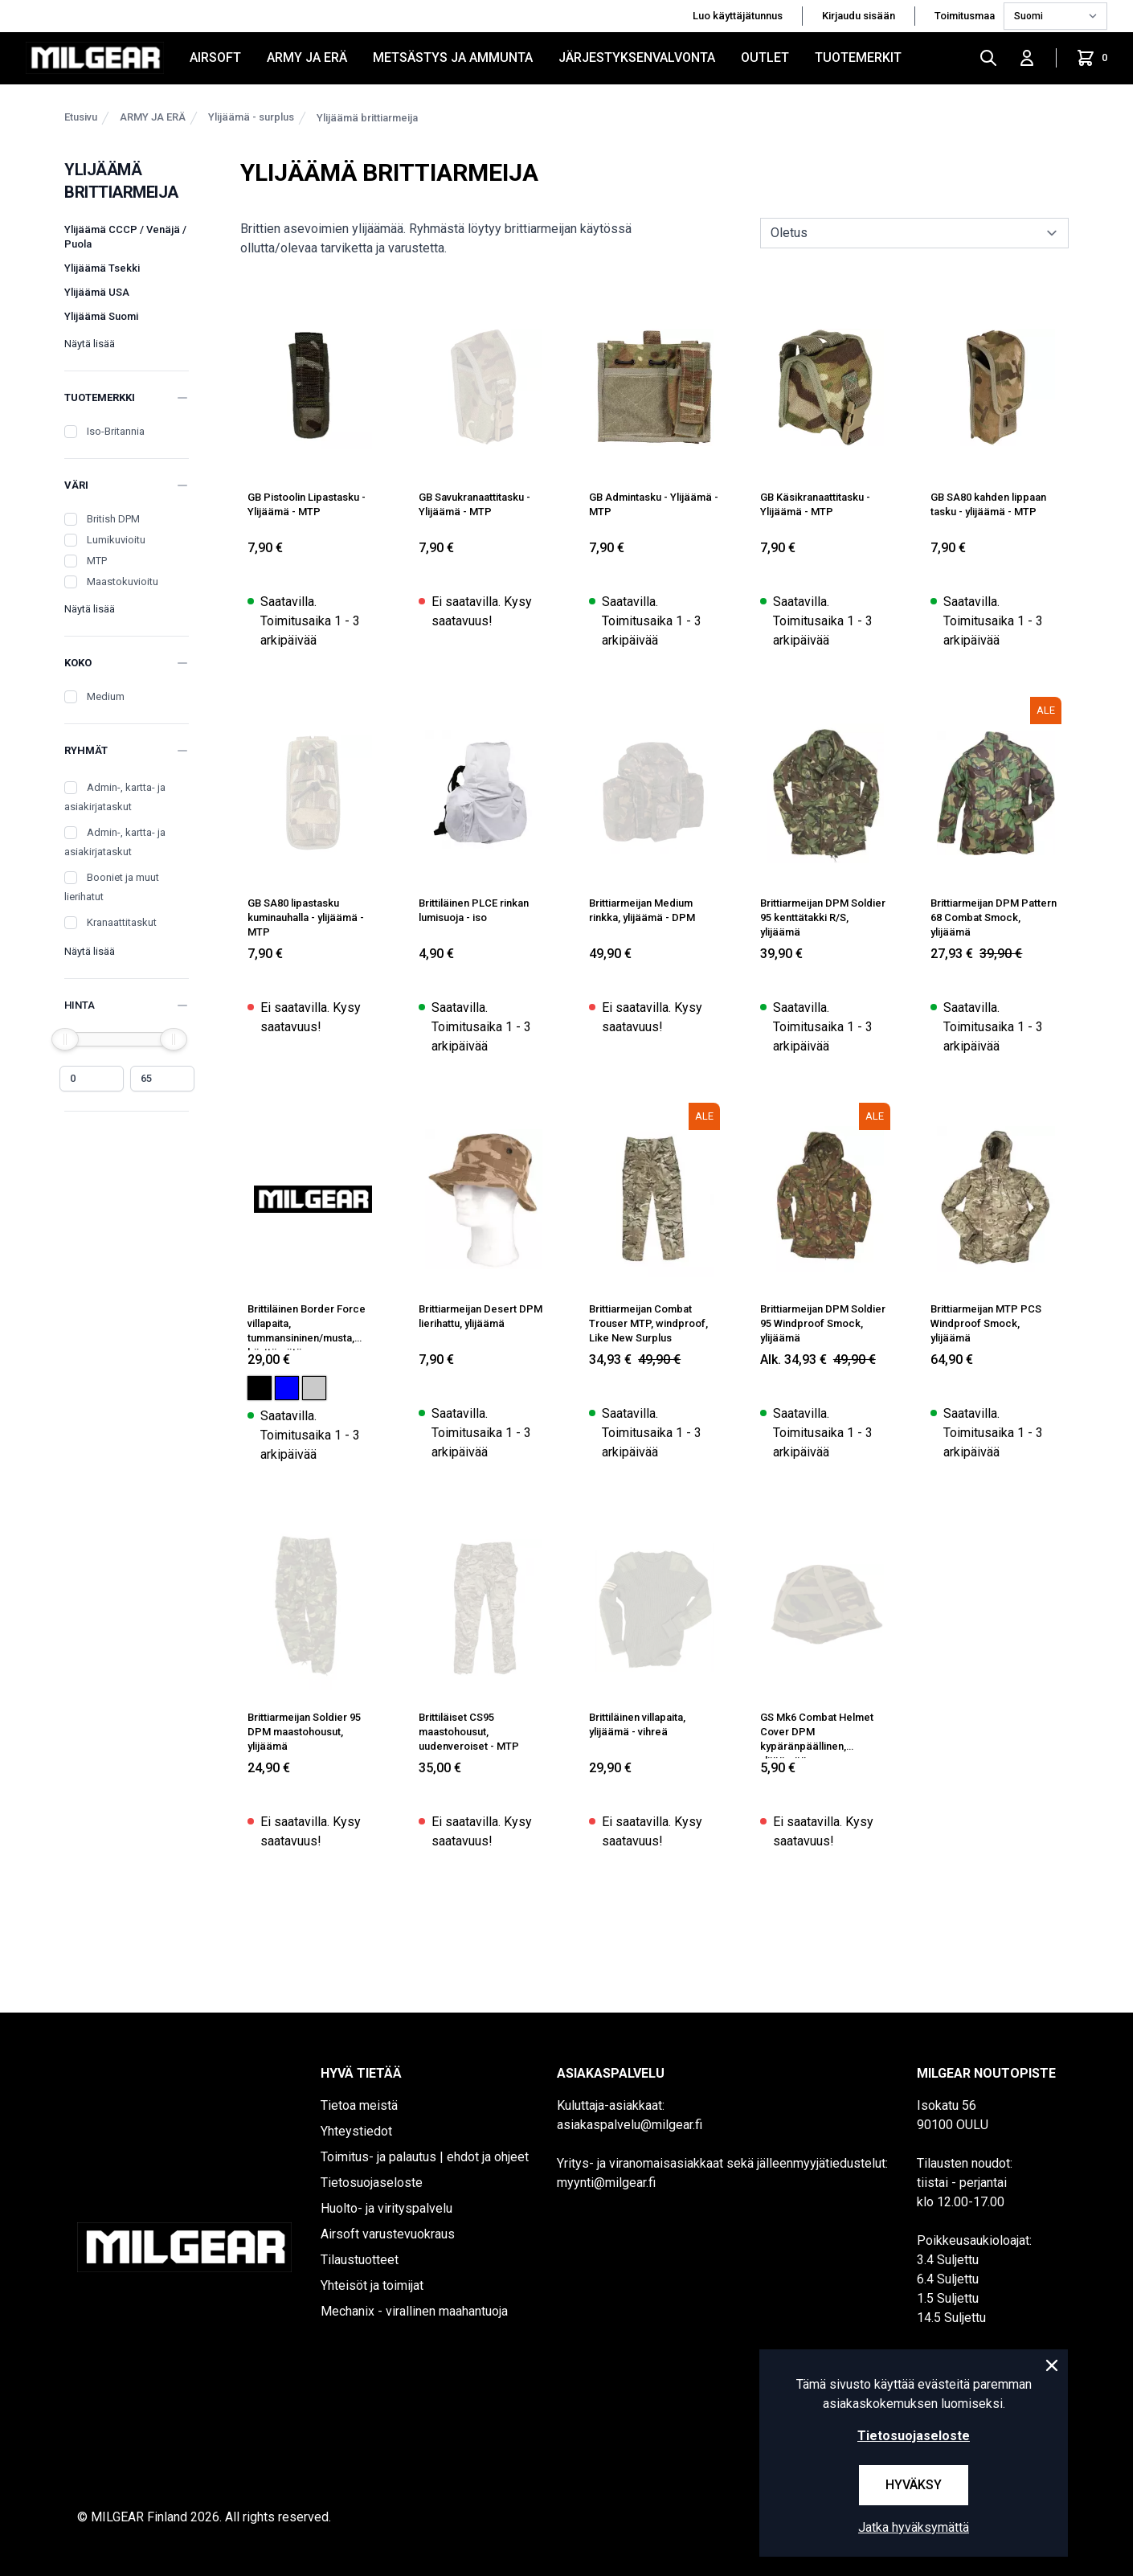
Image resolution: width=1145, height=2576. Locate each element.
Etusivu (80, 117)
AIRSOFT (215, 57)
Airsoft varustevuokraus (388, 2234)
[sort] (914, 233)
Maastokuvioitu (122, 581)
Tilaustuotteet (360, 2259)
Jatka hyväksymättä (913, 2527)
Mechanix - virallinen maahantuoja (414, 2311)
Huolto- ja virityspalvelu (386, 2208)
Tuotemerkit (858, 57)
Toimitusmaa (965, 16)
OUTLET (765, 57)
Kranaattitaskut (122, 922)
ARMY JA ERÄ (307, 57)
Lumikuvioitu (116, 540)
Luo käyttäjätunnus (738, 16)
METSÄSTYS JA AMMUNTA (453, 57)
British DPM (113, 519)
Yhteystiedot (356, 2131)
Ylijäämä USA (96, 292)
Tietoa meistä (359, 2105)
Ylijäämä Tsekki (102, 268)
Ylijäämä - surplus (251, 117)
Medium (106, 696)
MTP (97, 561)
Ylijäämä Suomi (101, 316)
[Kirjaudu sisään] (1027, 58)
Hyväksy (913, 2484)
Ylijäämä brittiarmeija (367, 118)
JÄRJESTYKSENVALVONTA (636, 57)
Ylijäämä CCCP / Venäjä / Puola (125, 236)
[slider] (65, 1039)
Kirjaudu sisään (858, 16)
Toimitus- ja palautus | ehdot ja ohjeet (425, 2156)
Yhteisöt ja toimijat (372, 2285)
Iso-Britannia (116, 431)
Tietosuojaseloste (372, 2182)
